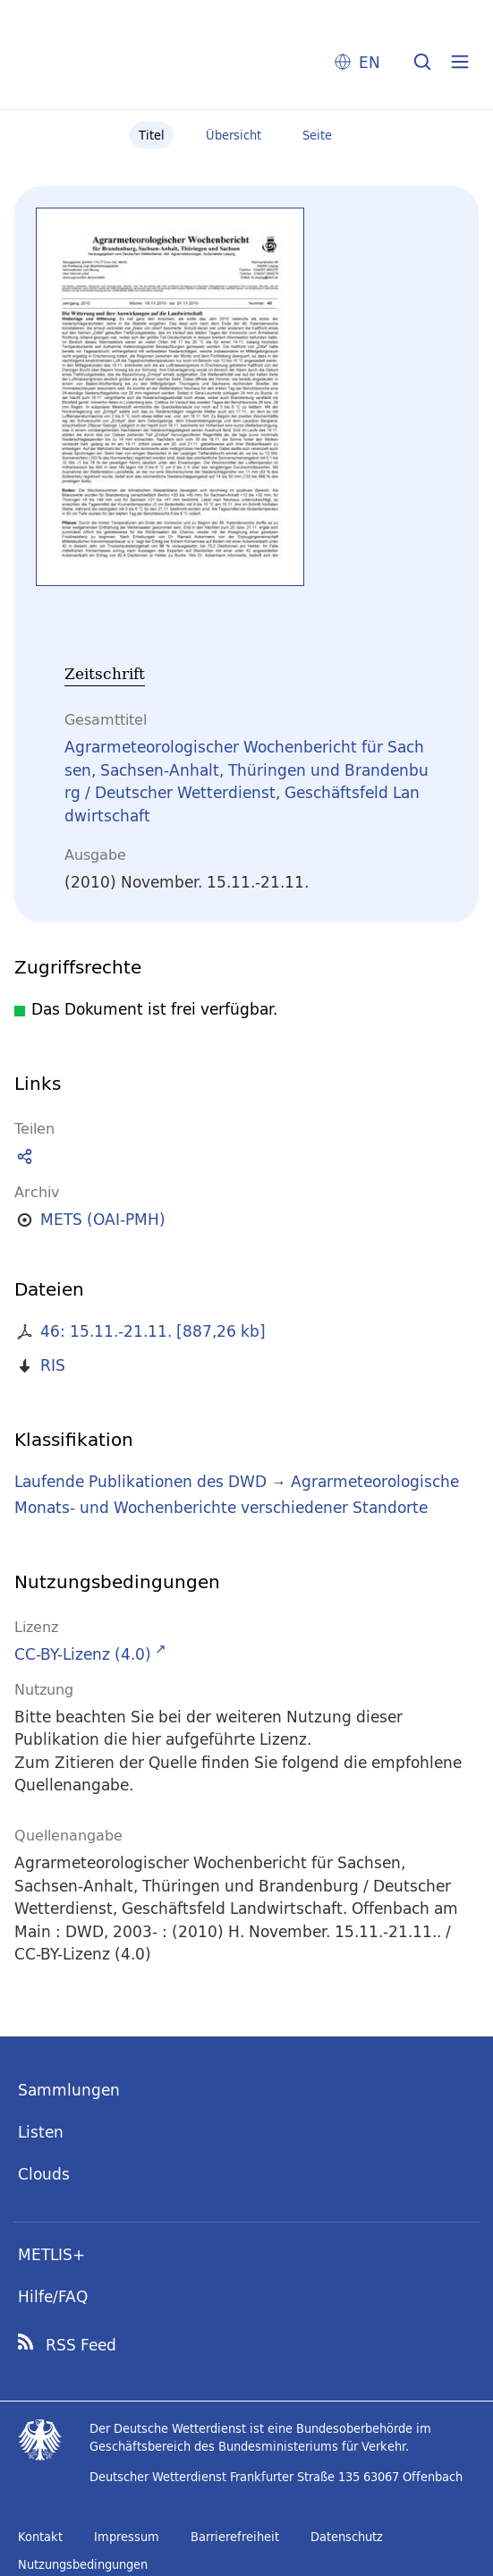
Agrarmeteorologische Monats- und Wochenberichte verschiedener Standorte (236, 1494)
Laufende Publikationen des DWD (140, 1481)
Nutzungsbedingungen (83, 2564)
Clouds (44, 2174)
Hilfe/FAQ (53, 2296)
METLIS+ (51, 2254)
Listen (41, 2132)
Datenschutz (346, 2536)
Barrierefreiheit (235, 2536)
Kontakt (40, 2536)
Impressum (126, 2536)
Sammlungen (69, 2090)
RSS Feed (81, 2345)
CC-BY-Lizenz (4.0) (82, 1654)
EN (369, 62)
